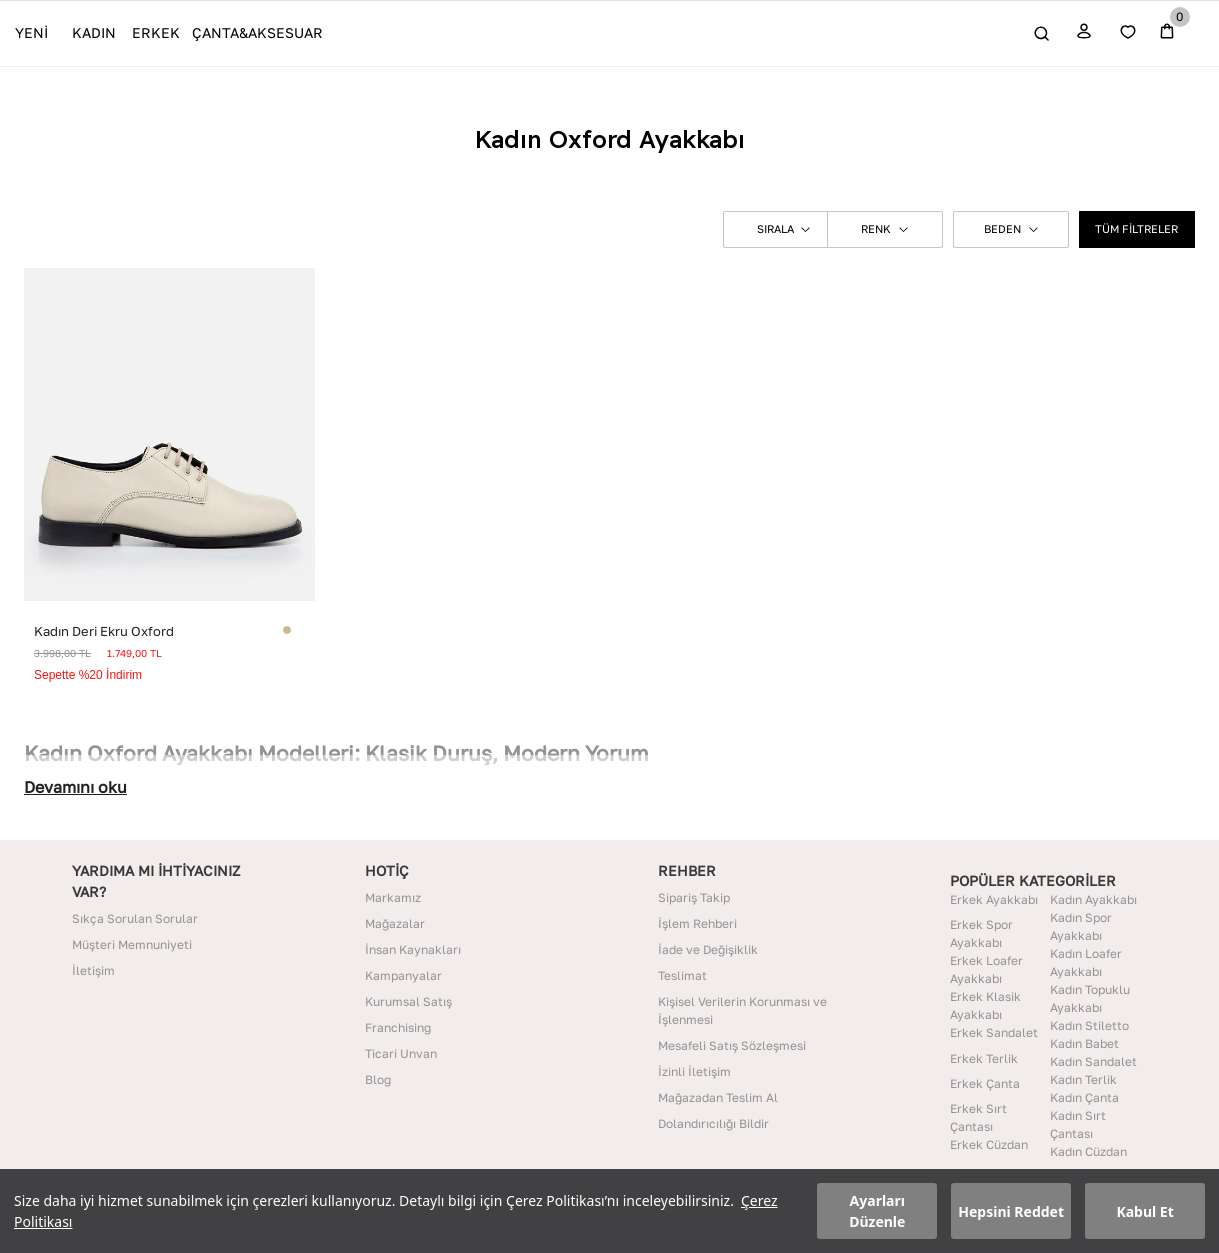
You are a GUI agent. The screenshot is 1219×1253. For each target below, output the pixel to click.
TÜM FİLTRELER (1136, 228)
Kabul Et (1144, 1211)
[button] (776, 229)
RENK (884, 228)
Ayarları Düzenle (877, 1211)
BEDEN (1011, 228)
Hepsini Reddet (1011, 1211)
